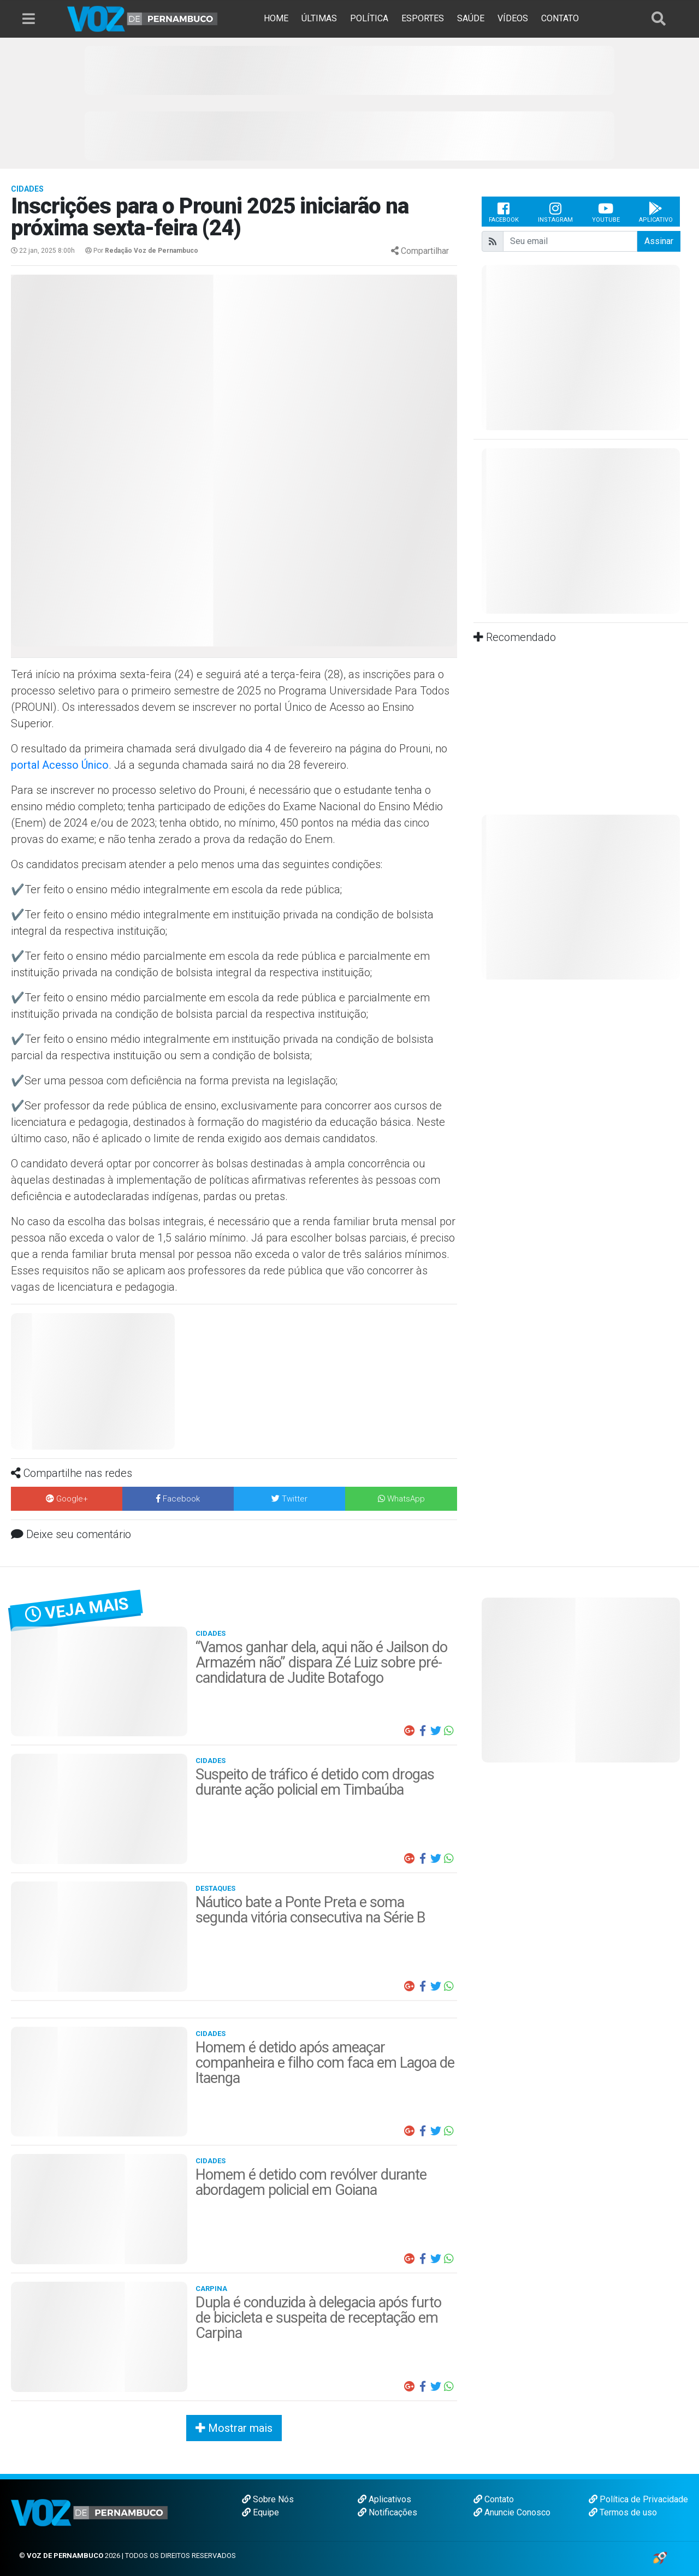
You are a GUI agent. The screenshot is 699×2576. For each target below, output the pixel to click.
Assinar (658, 241)
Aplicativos (384, 2499)
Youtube (606, 211)
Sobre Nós (268, 2499)
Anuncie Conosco (511, 2512)
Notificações (387, 2512)
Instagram (555, 211)
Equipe (260, 2512)
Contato (493, 2499)
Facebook (504, 211)
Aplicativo (656, 211)
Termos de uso (623, 2512)
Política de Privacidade (638, 2499)
